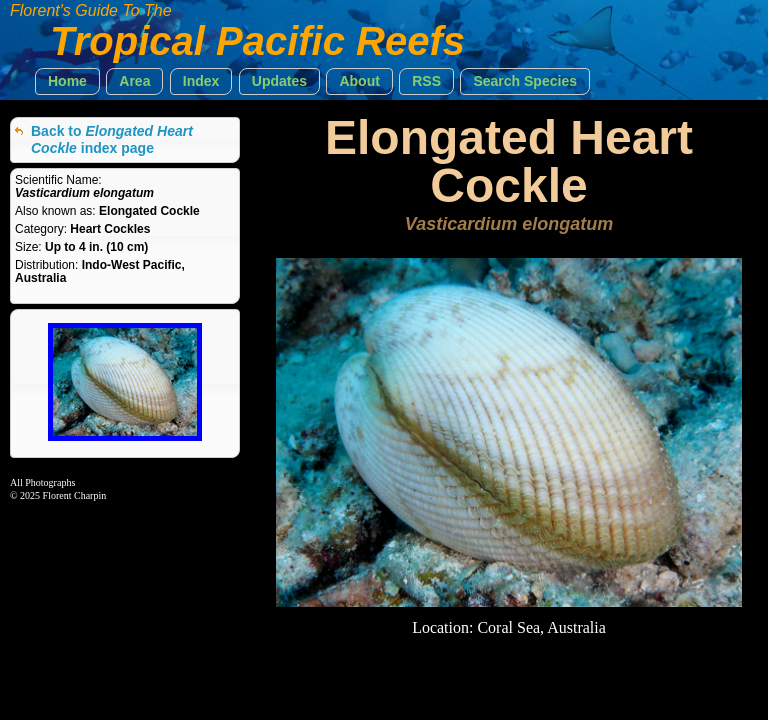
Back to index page (112, 139)
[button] (67, 81)
